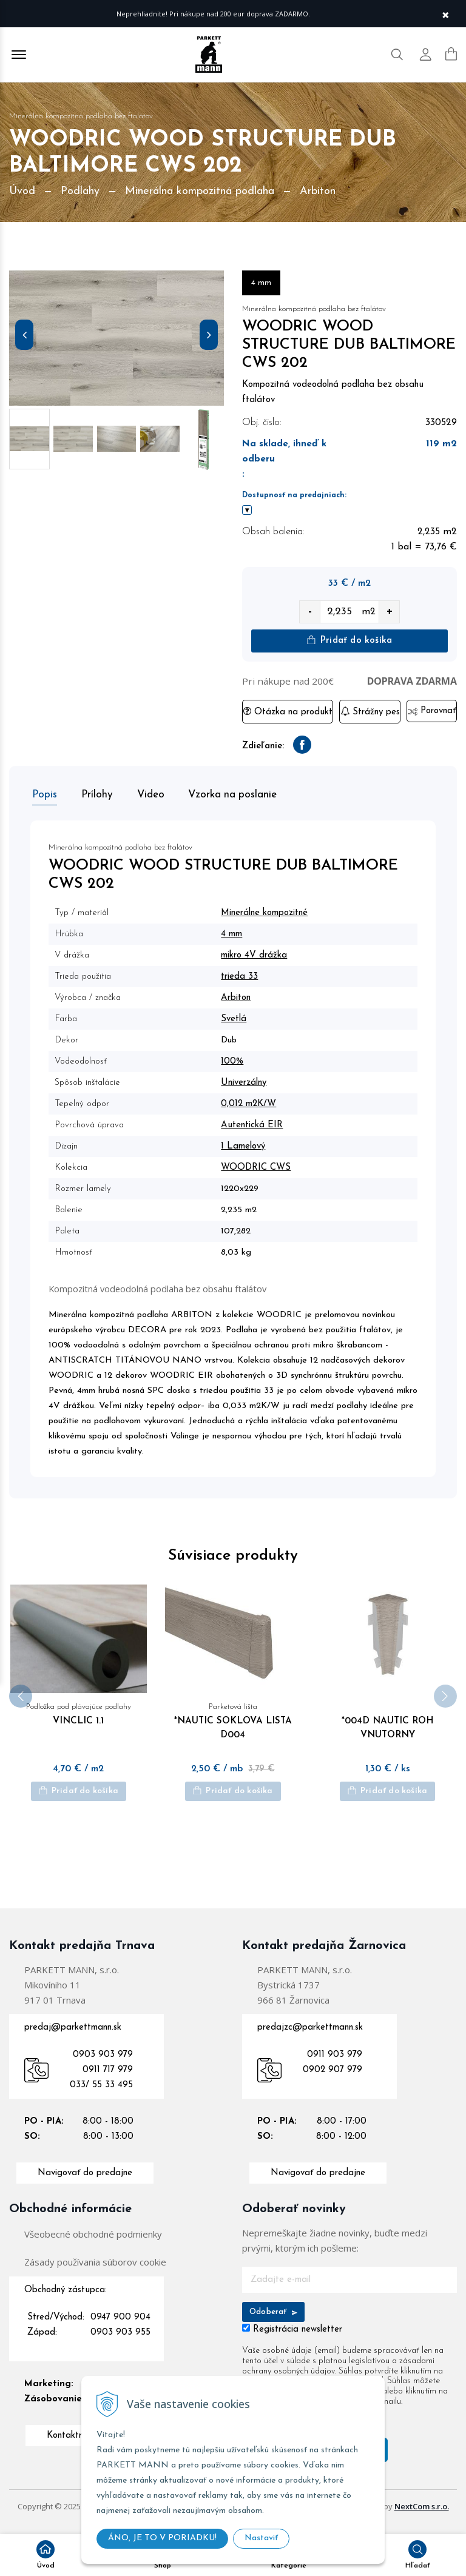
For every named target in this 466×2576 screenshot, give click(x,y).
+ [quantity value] (389, 612)
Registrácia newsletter (297, 2339)
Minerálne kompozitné (268, 910)
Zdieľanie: (263, 746)
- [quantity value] (310, 612)
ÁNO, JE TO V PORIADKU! (162, 2538)
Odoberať (273, 2322)
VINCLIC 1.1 (78, 1723)
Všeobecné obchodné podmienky (93, 2244)
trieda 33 (243, 974)
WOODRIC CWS (260, 1165)
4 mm (235, 931)
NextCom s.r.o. (421, 2516)
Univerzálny (248, 1080)
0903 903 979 (103, 2065)
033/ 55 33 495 (101, 2095)
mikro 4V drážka (258, 953)
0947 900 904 (120, 2327)
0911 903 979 (334, 2065)
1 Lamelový (247, 1144)
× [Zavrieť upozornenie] (445, 13)
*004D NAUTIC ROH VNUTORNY (387, 1730)
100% (236, 1059)
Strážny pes (370, 712)
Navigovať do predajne (85, 2183)
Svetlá (238, 1016)
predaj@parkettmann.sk (72, 2037)
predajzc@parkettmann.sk (310, 2037)
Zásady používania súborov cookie (95, 2272)
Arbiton (240, 995)
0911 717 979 (108, 2080)
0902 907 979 (332, 2080)
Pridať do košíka (349, 641)
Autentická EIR (256, 1122)
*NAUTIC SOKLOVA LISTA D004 (233, 1730)
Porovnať (432, 711)
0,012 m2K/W (252, 1101)
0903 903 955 (120, 2342)
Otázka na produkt (288, 712)
